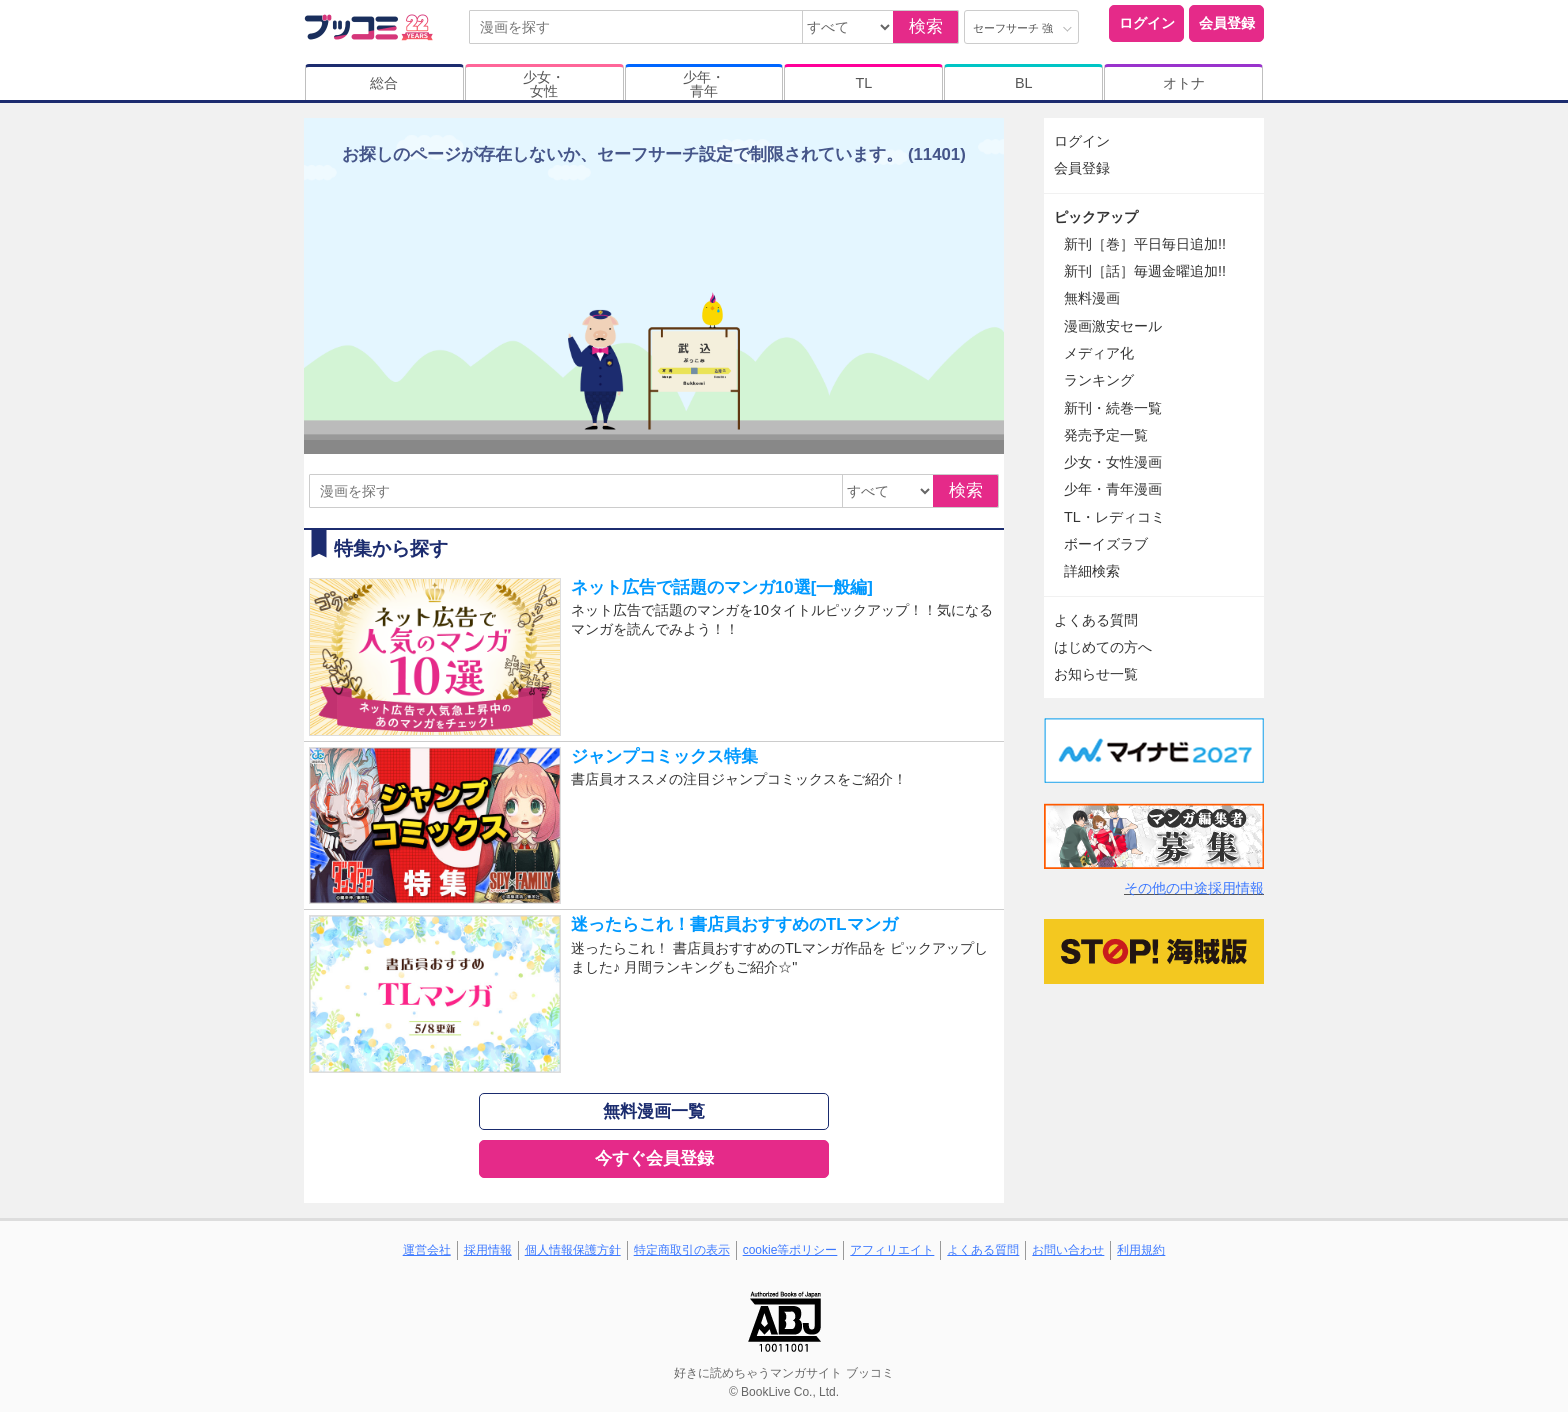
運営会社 (427, 1250)
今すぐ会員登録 (654, 1158)
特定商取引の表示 (682, 1250)
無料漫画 (1092, 298)
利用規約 (1141, 1250)
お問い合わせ (1068, 1250)
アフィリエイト (892, 1250)
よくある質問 (1096, 620)
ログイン (1147, 23)
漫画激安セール (1113, 326)
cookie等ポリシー (790, 1250)
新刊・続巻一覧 (1113, 408)
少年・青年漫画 (1113, 489)
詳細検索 (1092, 571)
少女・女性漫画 (1113, 462)
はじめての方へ (1103, 647)
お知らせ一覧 (1096, 674)
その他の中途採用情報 (1194, 888)
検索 (926, 26)
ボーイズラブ (1106, 544)
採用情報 (488, 1250)
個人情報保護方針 (573, 1250)
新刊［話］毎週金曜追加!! (1145, 271)
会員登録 (1227, 23)
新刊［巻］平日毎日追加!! (1145, 244)
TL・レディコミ (1114, 517)
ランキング (1099, 380)
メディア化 (1099, 353)
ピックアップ (1096, 217)
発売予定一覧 (1106, 435)
